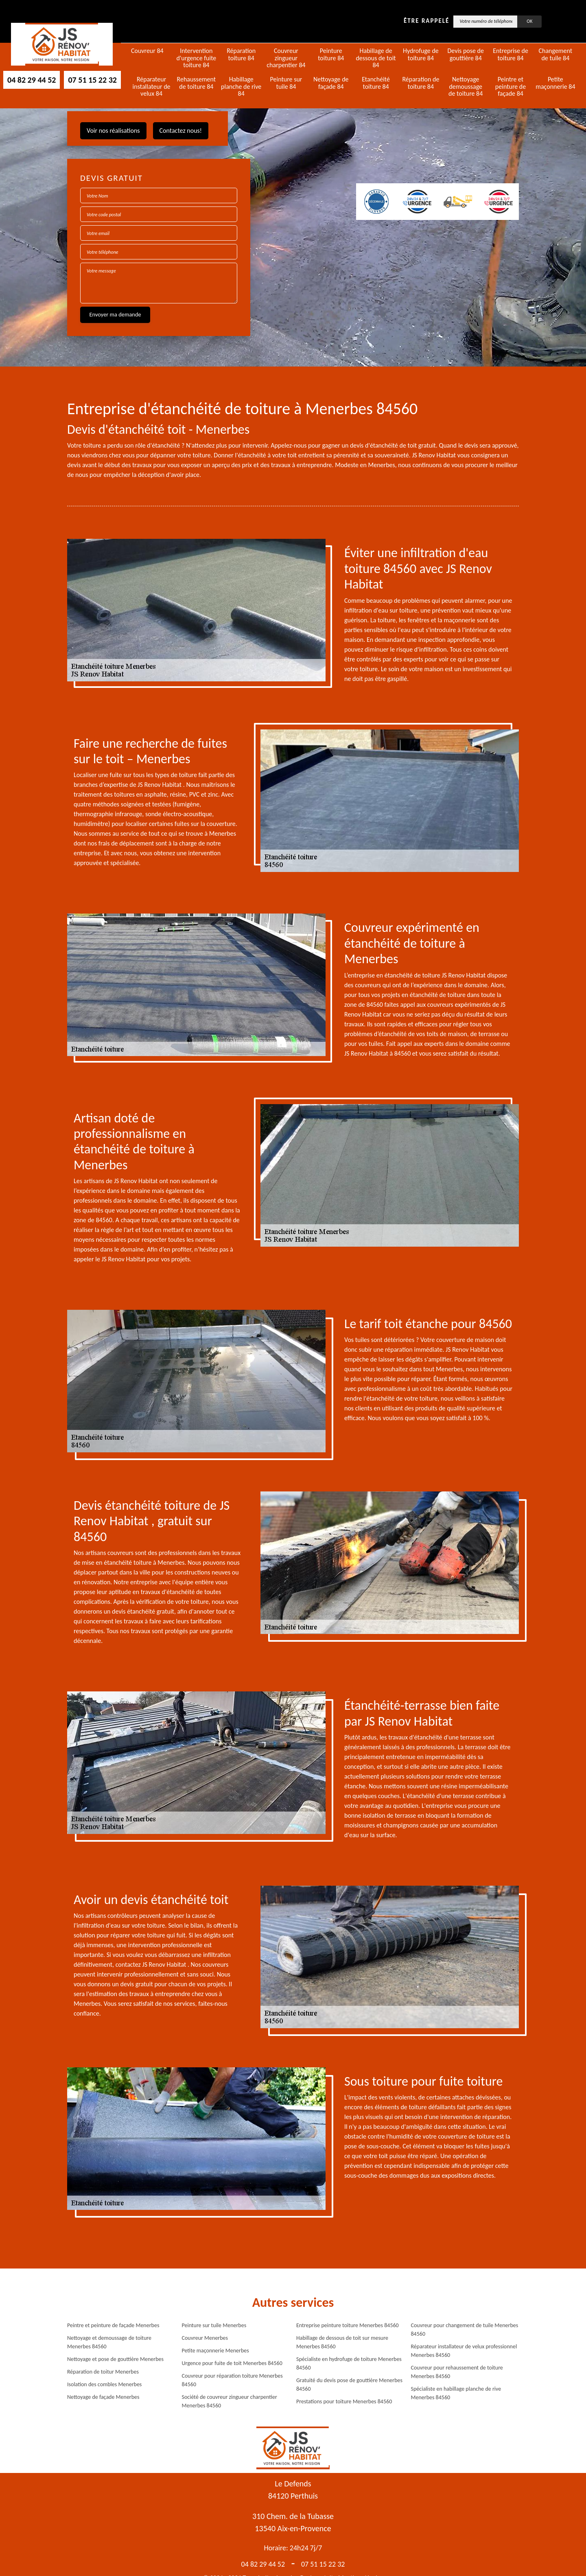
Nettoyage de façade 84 (331, 83)
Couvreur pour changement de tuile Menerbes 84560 (464, 2329)
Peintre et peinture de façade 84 (510, 86)
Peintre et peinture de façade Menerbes (113, 2325)
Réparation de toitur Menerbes (103, 2371)
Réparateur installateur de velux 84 (152, 86)
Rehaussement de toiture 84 (196, 83)
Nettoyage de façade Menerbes (103, 2397)
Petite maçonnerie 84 (555, 83)
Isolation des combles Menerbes (104, 2384)
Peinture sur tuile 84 (286, 83)
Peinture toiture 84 (331, 54)
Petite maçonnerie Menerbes (215, 2350)
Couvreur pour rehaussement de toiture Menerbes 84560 (457, 2372)
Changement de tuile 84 (555, 54)
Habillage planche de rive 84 (241, 86)
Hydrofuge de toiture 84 (421, 54)
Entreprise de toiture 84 (510, 54)
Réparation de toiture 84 (420, 83)
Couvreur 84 (147, 51)
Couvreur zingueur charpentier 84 (286, 58)
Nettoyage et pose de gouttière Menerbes (115, 2359)
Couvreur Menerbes (205, 2337)
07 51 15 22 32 (92, 80)
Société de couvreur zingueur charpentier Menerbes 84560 (229, 2401)
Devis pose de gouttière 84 (465, 54)
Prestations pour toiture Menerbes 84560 (344, 2401)
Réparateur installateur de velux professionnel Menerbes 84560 (464, 2351)
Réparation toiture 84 (241, 54)
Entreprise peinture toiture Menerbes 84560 (347, 2325)
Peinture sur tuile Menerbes (214, 2325)
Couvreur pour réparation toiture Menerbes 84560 (232, 2380)
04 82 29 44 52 (31, 80)
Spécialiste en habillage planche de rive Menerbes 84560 (456, 2393)
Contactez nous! (181, 130)
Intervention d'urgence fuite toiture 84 (196, 58)
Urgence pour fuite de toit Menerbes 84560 (232, 2363)
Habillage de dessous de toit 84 (376, 58)
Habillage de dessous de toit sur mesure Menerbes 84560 (342, 2342)
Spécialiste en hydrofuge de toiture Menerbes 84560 (349, 2363)
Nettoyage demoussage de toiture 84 (465, 86)
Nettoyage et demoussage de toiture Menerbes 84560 (109, 2342)
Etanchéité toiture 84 (376, 83)
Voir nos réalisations (113, 130)
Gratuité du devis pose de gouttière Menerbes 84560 (349, 2384)
